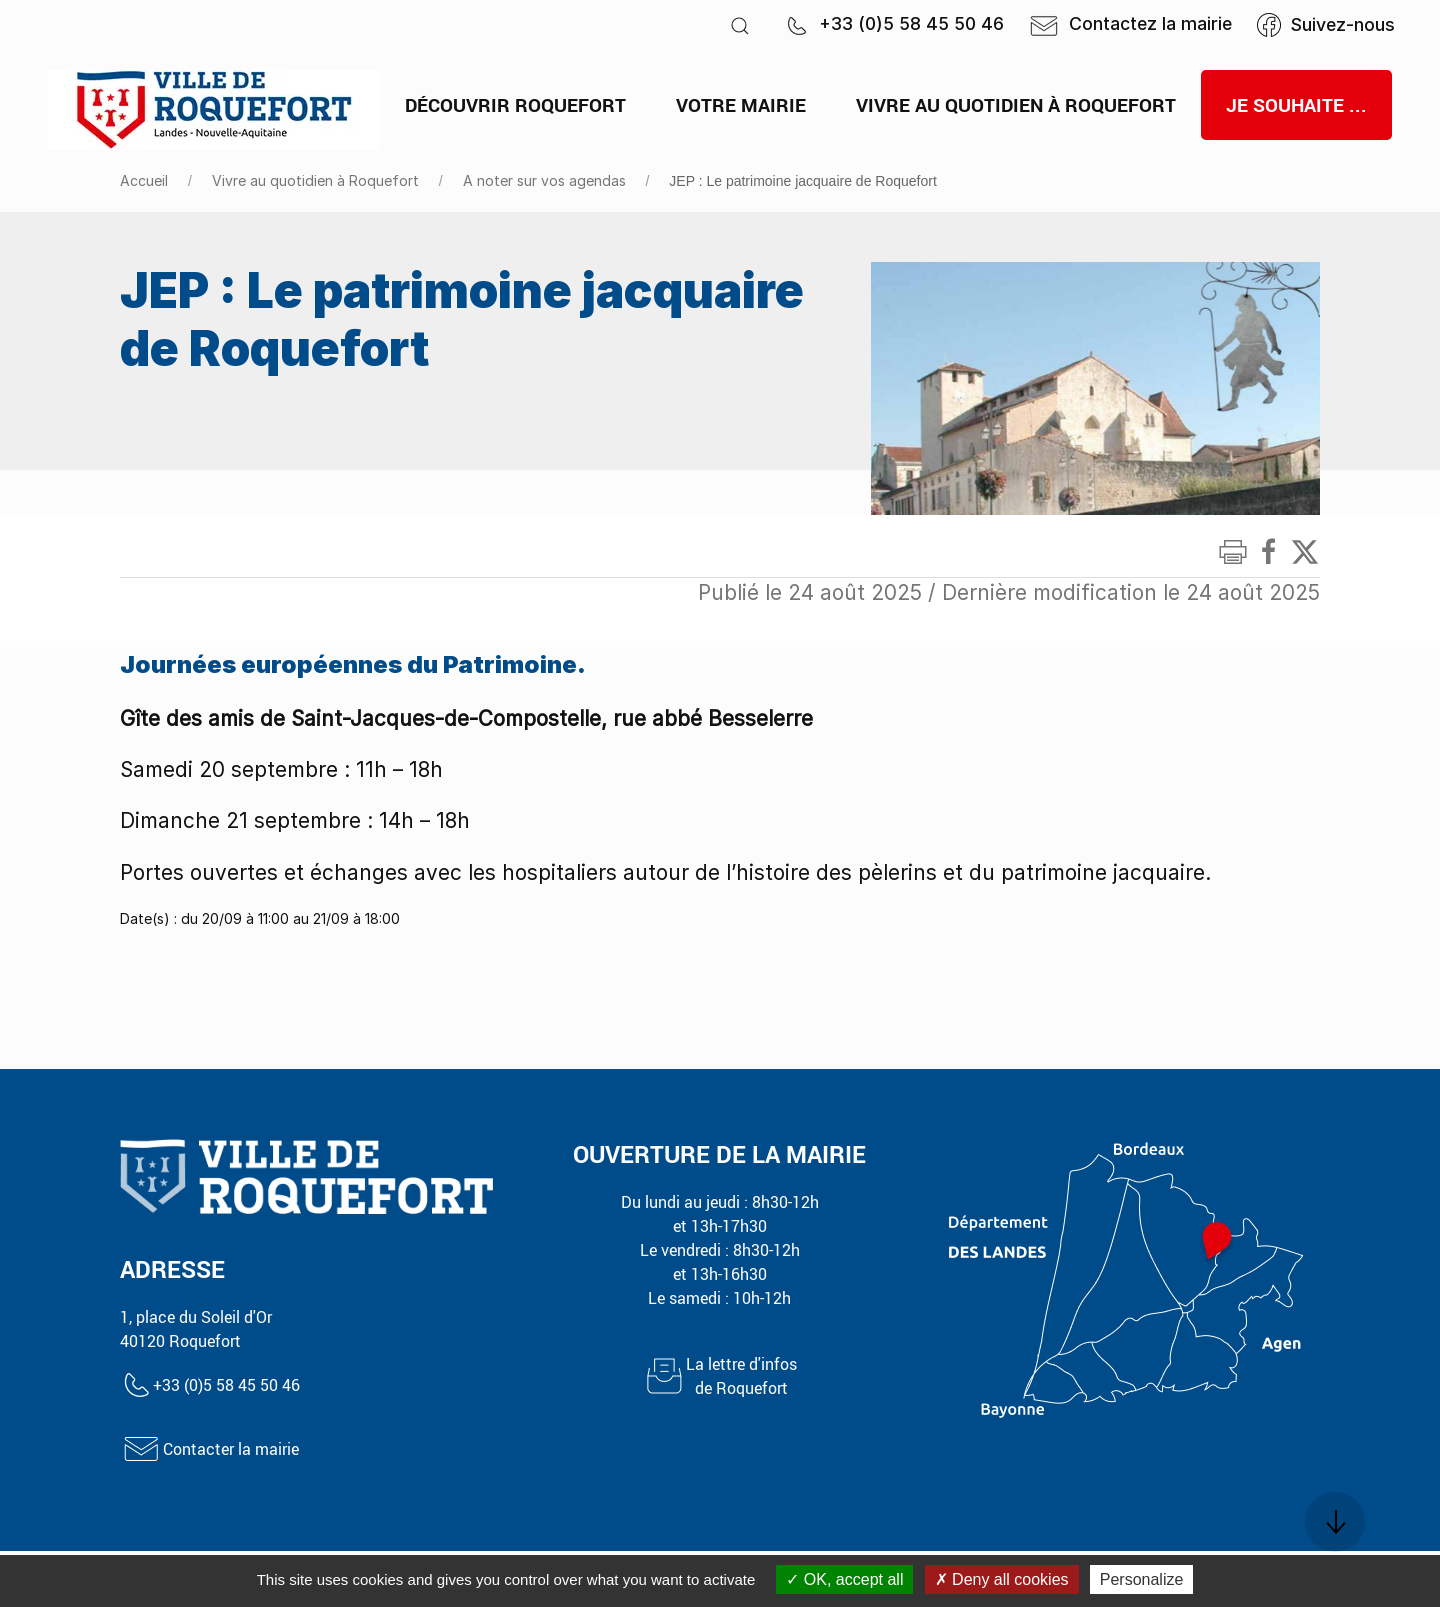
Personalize (1142, 1579)
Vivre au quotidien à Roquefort (315, 180)
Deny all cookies (1002, 1579)
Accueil (144, 180)
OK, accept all (844, 1579)
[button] (740, 25)
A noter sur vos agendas (544, 180)
